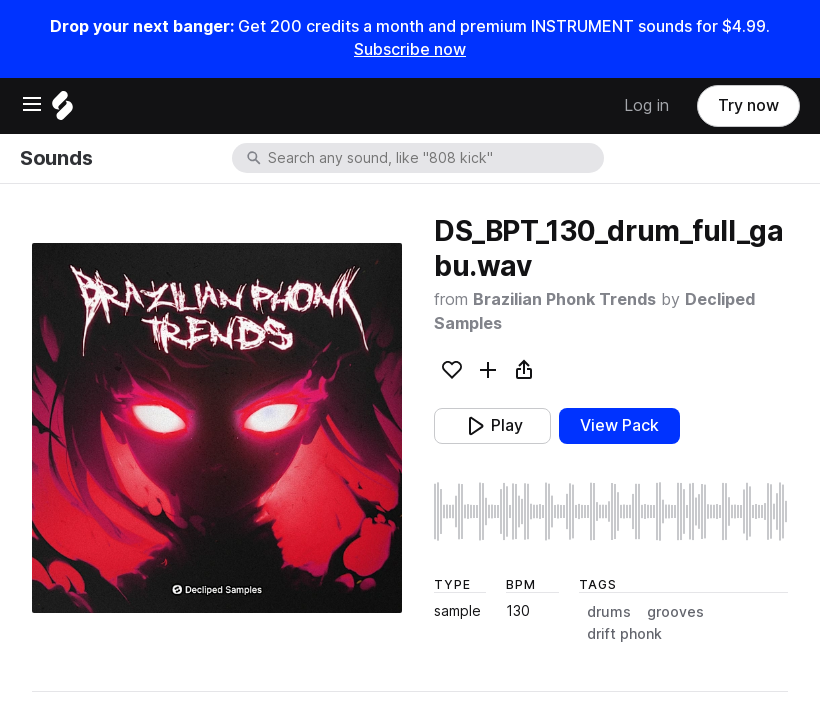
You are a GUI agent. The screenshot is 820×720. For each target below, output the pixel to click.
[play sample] (611, 511)
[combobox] (434, 158)
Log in (646, 105)
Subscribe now (410, 49)
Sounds (56, 158)
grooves (675, 612)
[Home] (62, 110)
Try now (748, 105)
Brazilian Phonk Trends (564, 299)
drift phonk (624, 634)
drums (609, 612)
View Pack (619, 425)
